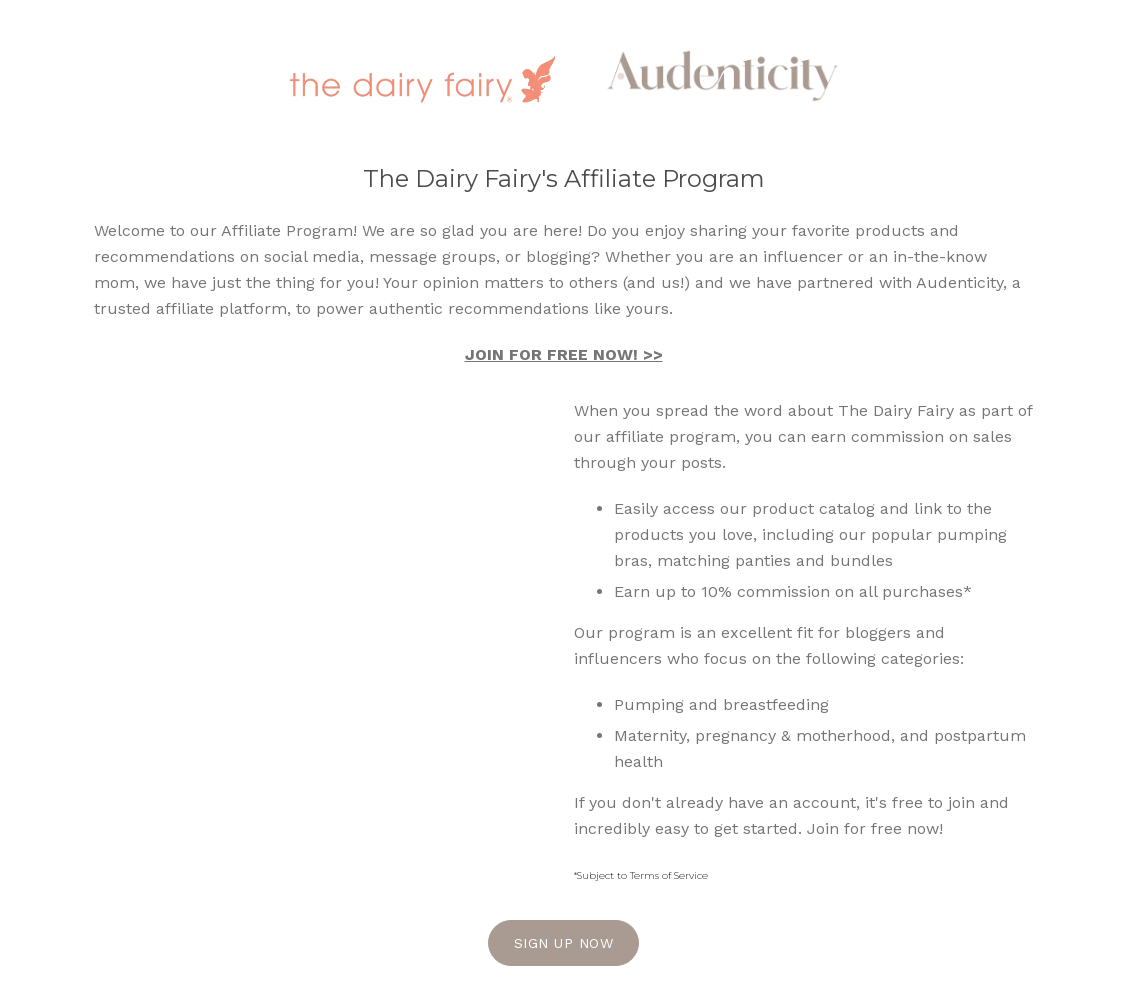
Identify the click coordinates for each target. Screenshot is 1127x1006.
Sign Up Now (564, 943)
